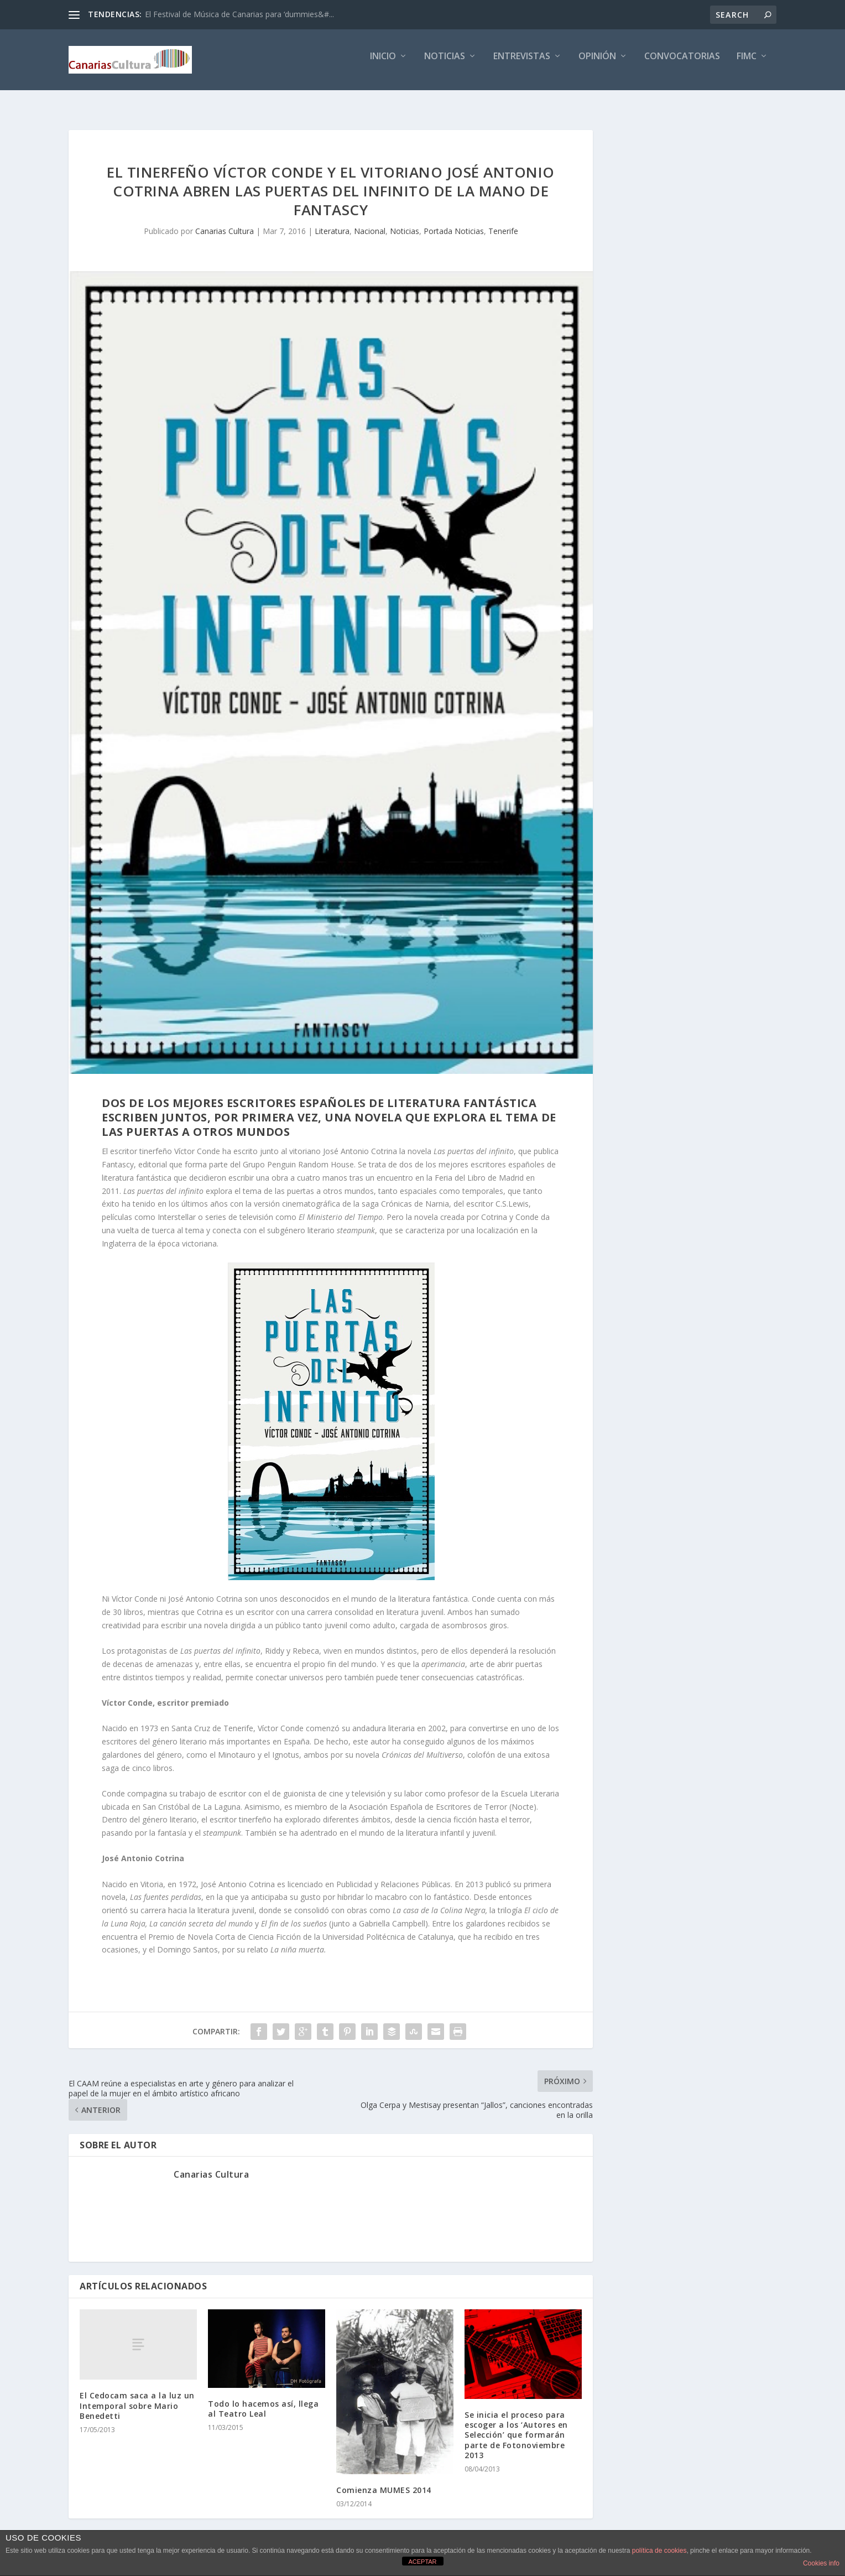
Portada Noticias (454, 221)
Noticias (444, 64)
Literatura (332, 221)
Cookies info (821, 2563)
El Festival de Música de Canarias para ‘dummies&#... (239, 14)
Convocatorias (682, 64)
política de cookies (659, 2550)
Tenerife (503, 221)
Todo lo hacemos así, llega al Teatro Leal (263, 2398)
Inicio (383, 64)
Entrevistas (521, 64)
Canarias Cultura (224, 221)
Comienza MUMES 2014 (383, 2480)
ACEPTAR (422, 2561)
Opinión (597, 64)
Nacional (369, 221)
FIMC (747, 64)
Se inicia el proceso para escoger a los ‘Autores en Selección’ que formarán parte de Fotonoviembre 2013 (516, 2425)
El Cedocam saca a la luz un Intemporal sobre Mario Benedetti (137, 2395)
